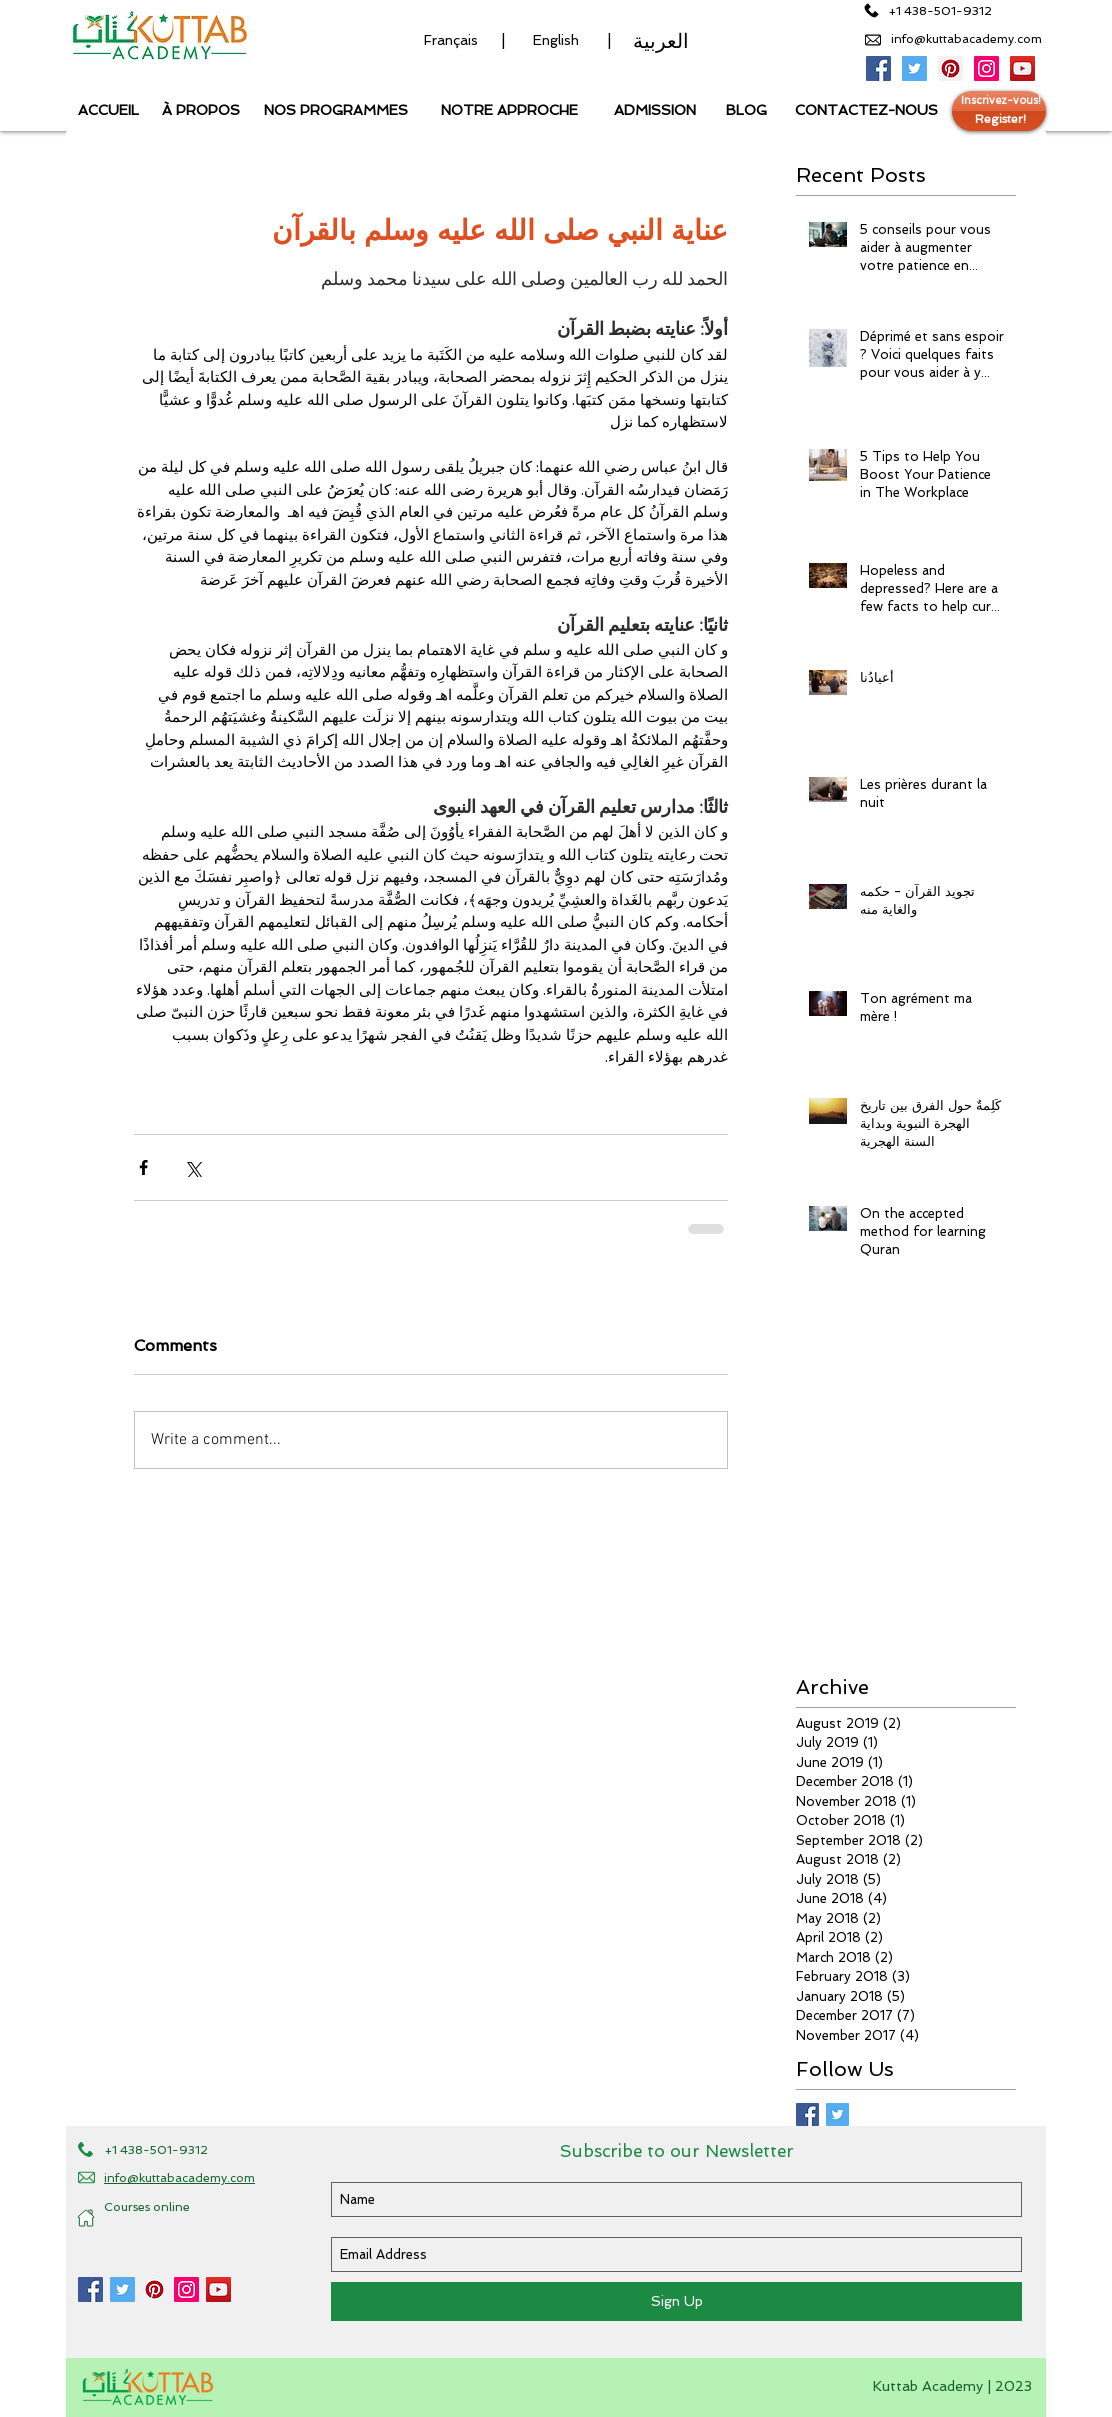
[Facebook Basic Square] (807, 2114)
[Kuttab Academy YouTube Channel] (218, 2289)
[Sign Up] (676, 2301)
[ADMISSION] (654, 111)
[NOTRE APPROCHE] (509, 111)
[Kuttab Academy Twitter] (914, 68)
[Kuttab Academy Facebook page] (90, 2289)
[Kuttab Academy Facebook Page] (878, 68)
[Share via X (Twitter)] (192, 1167)
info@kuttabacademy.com (966, 39)
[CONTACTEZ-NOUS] (866, 111)
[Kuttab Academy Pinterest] (154, 2289)
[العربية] (661, 41)
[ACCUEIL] (108, 111)
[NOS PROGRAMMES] (335, 111)
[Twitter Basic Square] (837, 2114)
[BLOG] (746, 111)
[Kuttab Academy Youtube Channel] (1022, 68)
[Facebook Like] (115, 2324)
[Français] (451, 41)
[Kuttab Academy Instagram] (986, 68)
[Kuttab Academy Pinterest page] (950, 68)
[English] (556, 41)
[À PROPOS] (200, 111)
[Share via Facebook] (143, 1167)
